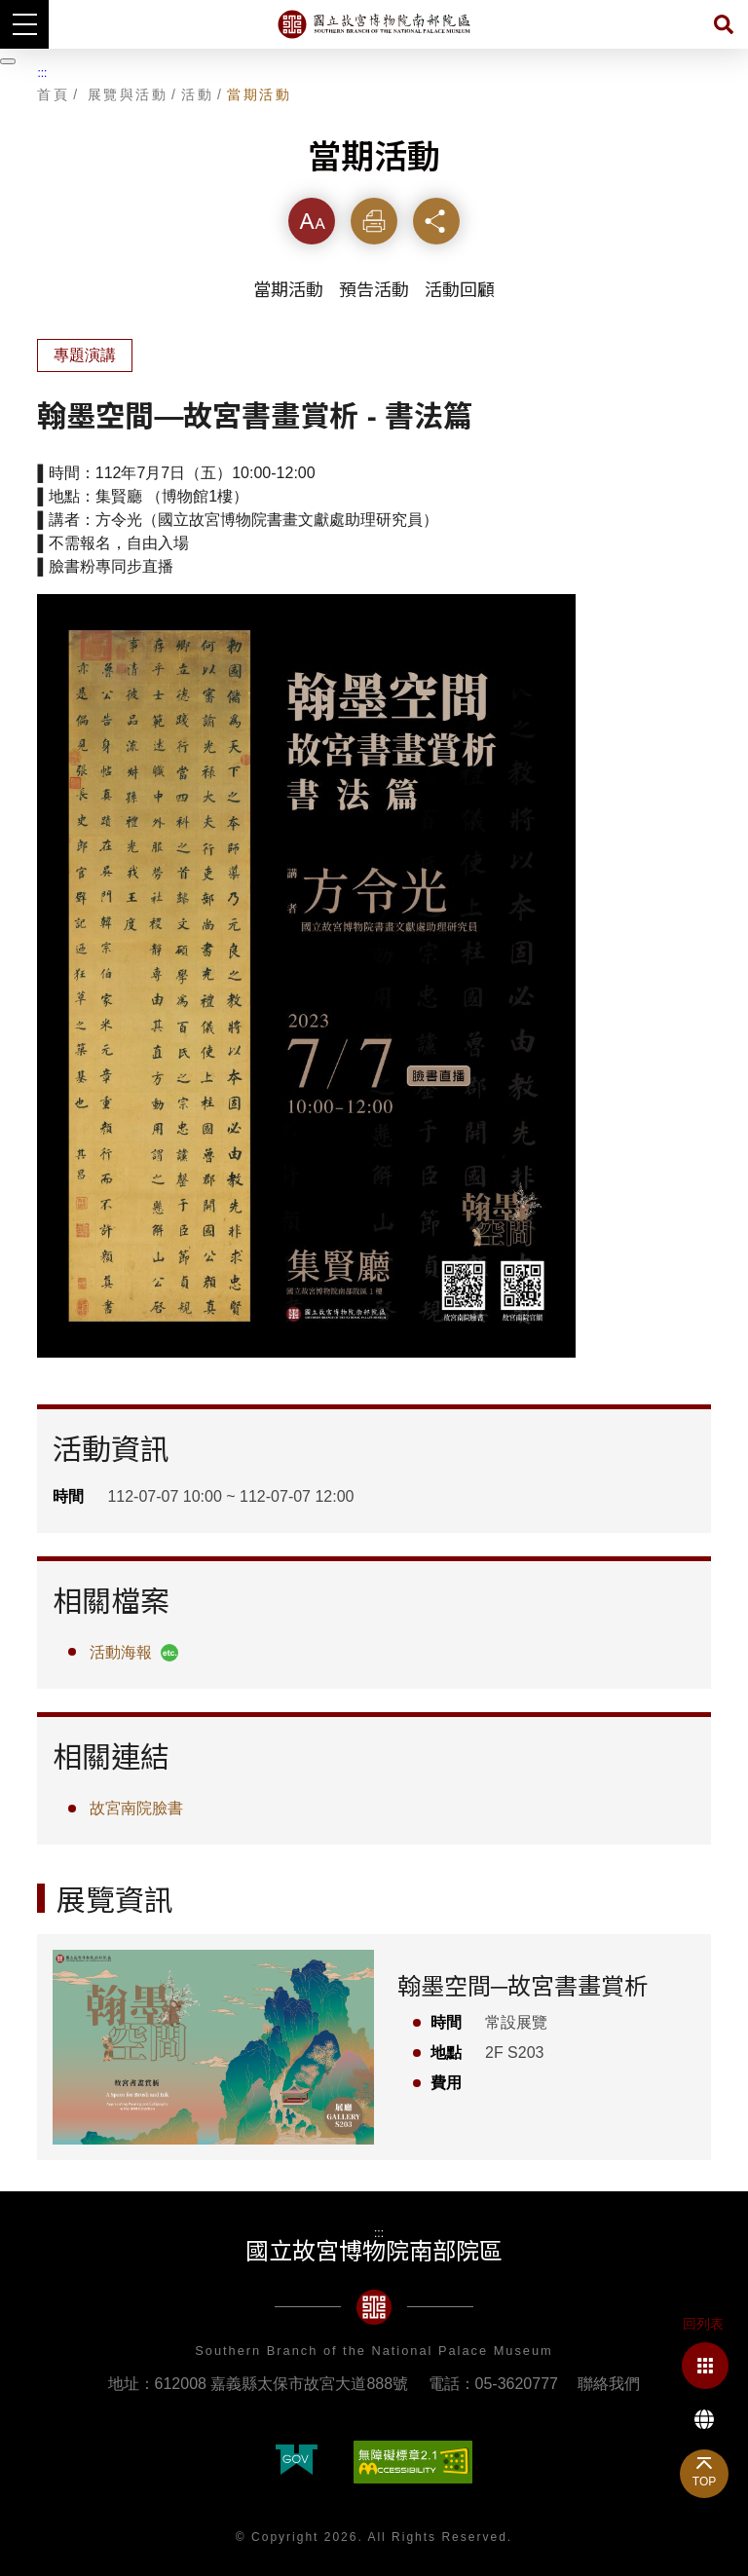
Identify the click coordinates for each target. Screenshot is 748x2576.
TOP (704, 2481)
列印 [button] (374, 220)
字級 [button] (311, 220)
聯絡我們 (609, 2383)
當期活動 (259, 94)
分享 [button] (436, 220)
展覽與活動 (128, 94)
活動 (197, 94)
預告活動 (374, 290)
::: (42, 73)
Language (704, 2419)
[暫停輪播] (8, 61)
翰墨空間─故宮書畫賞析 (522, 1986)
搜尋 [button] (723, 24)
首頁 (53, 94)
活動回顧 (460, 290)
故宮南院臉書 (136, 1808)
